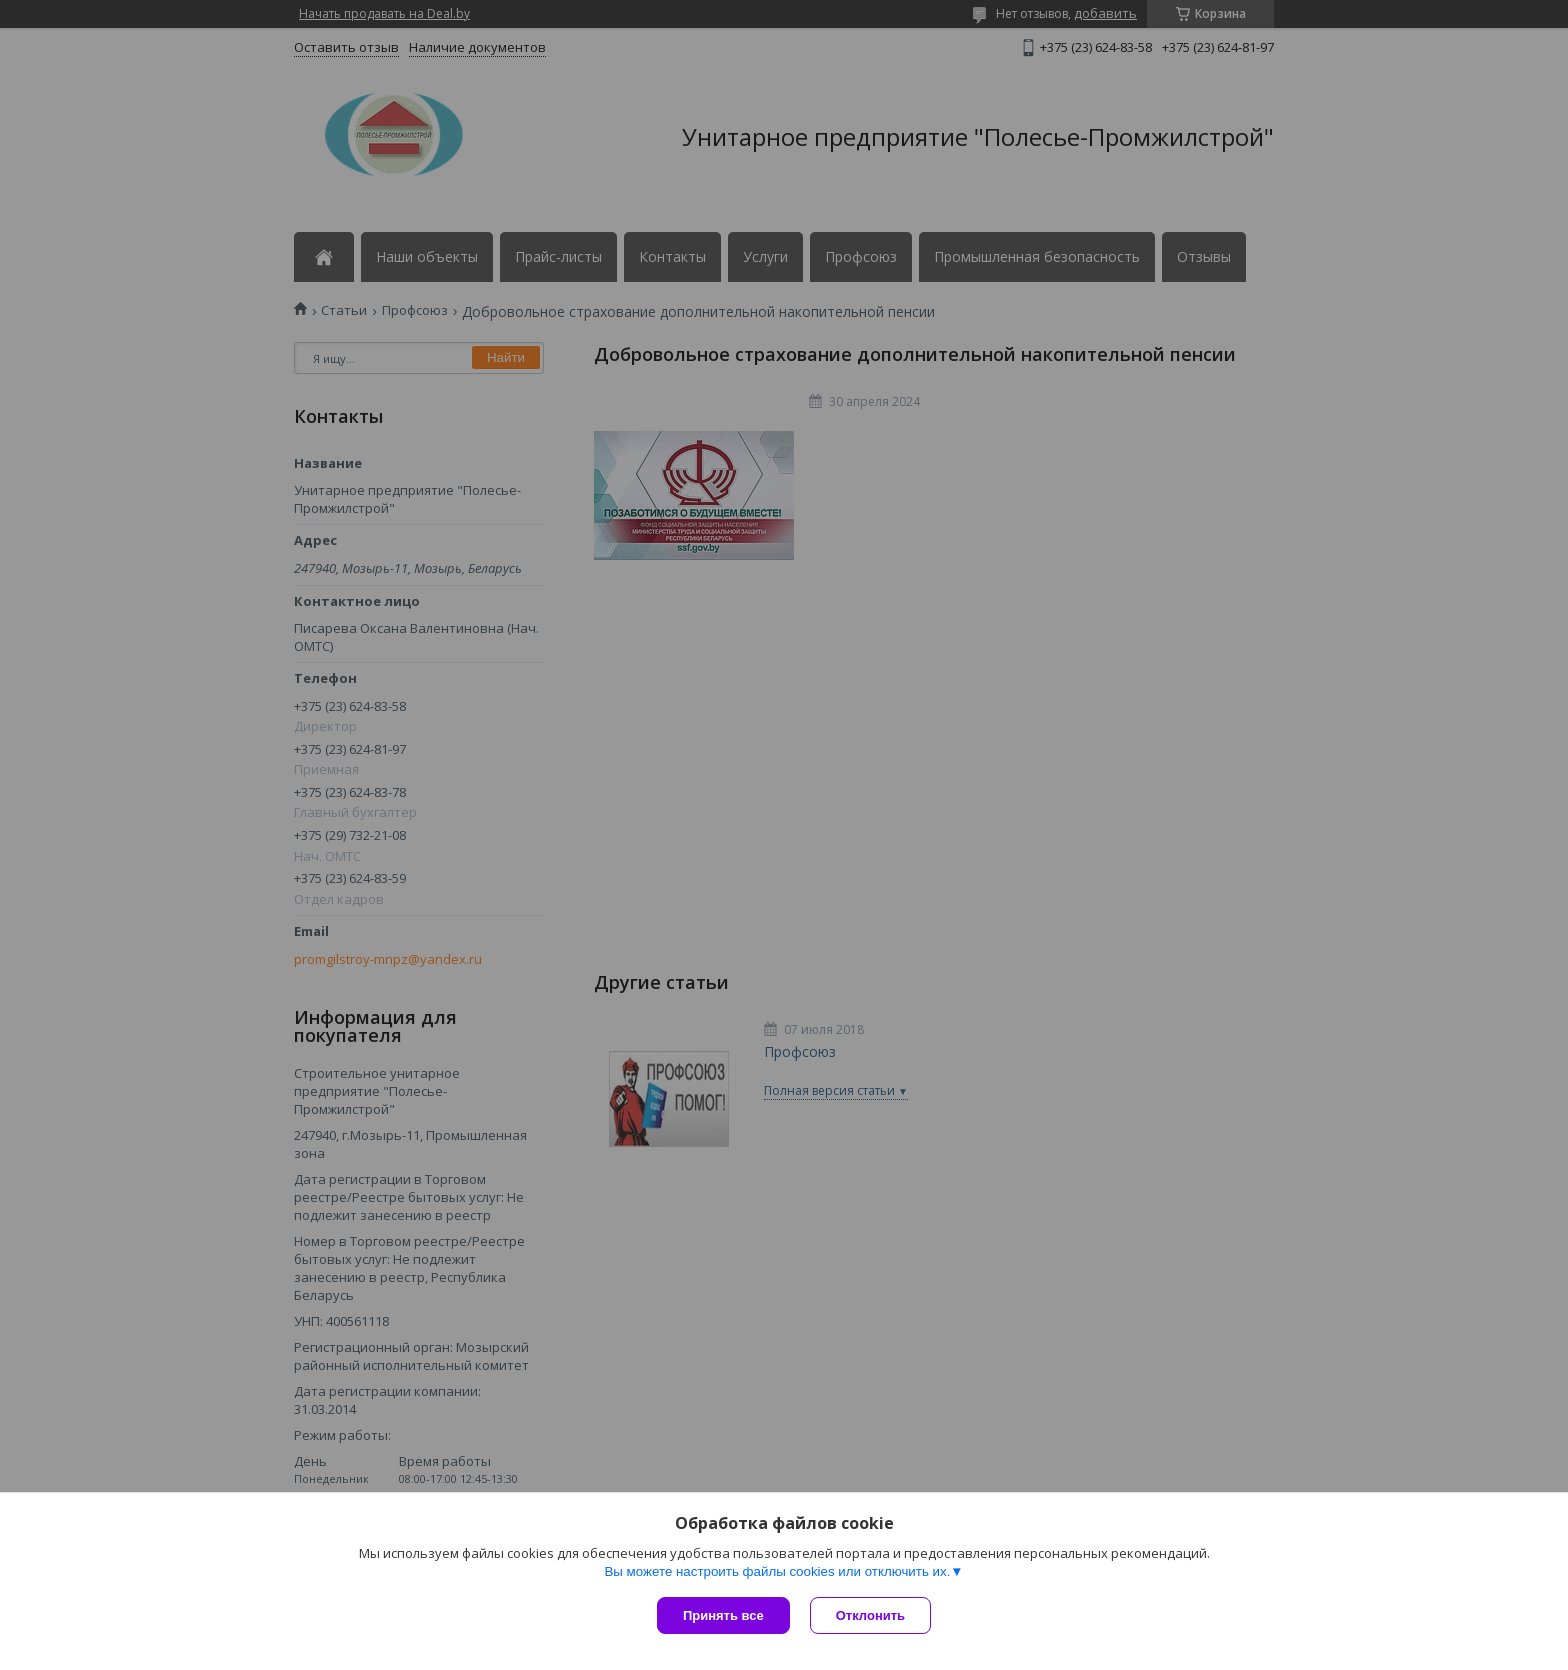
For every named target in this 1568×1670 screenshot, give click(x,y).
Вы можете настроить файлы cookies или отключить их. (777, 1571)
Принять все (723, 1615)
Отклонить (870, 1615)
